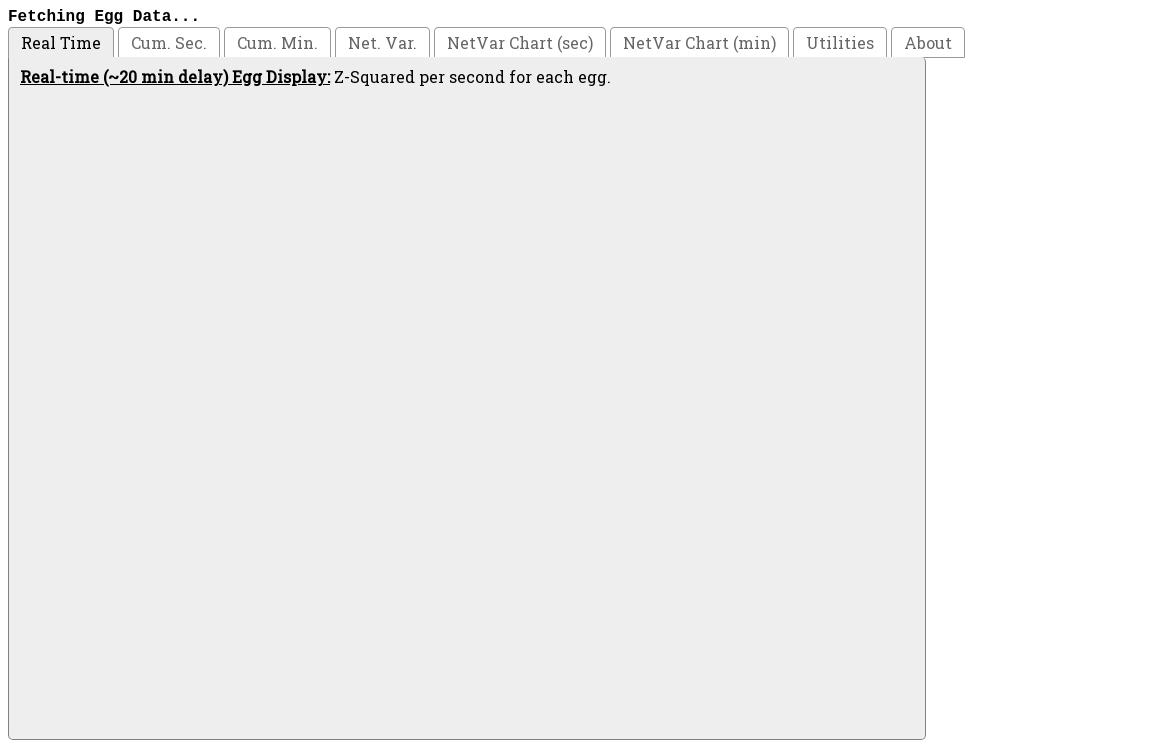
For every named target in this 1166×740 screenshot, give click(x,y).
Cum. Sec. (169, 42)
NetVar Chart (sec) (520, 42)
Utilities (840, 42)
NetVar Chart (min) (699, 42)
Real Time (61, 42)
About (928, 42)
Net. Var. (382, 42)
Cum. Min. (277, 42)
